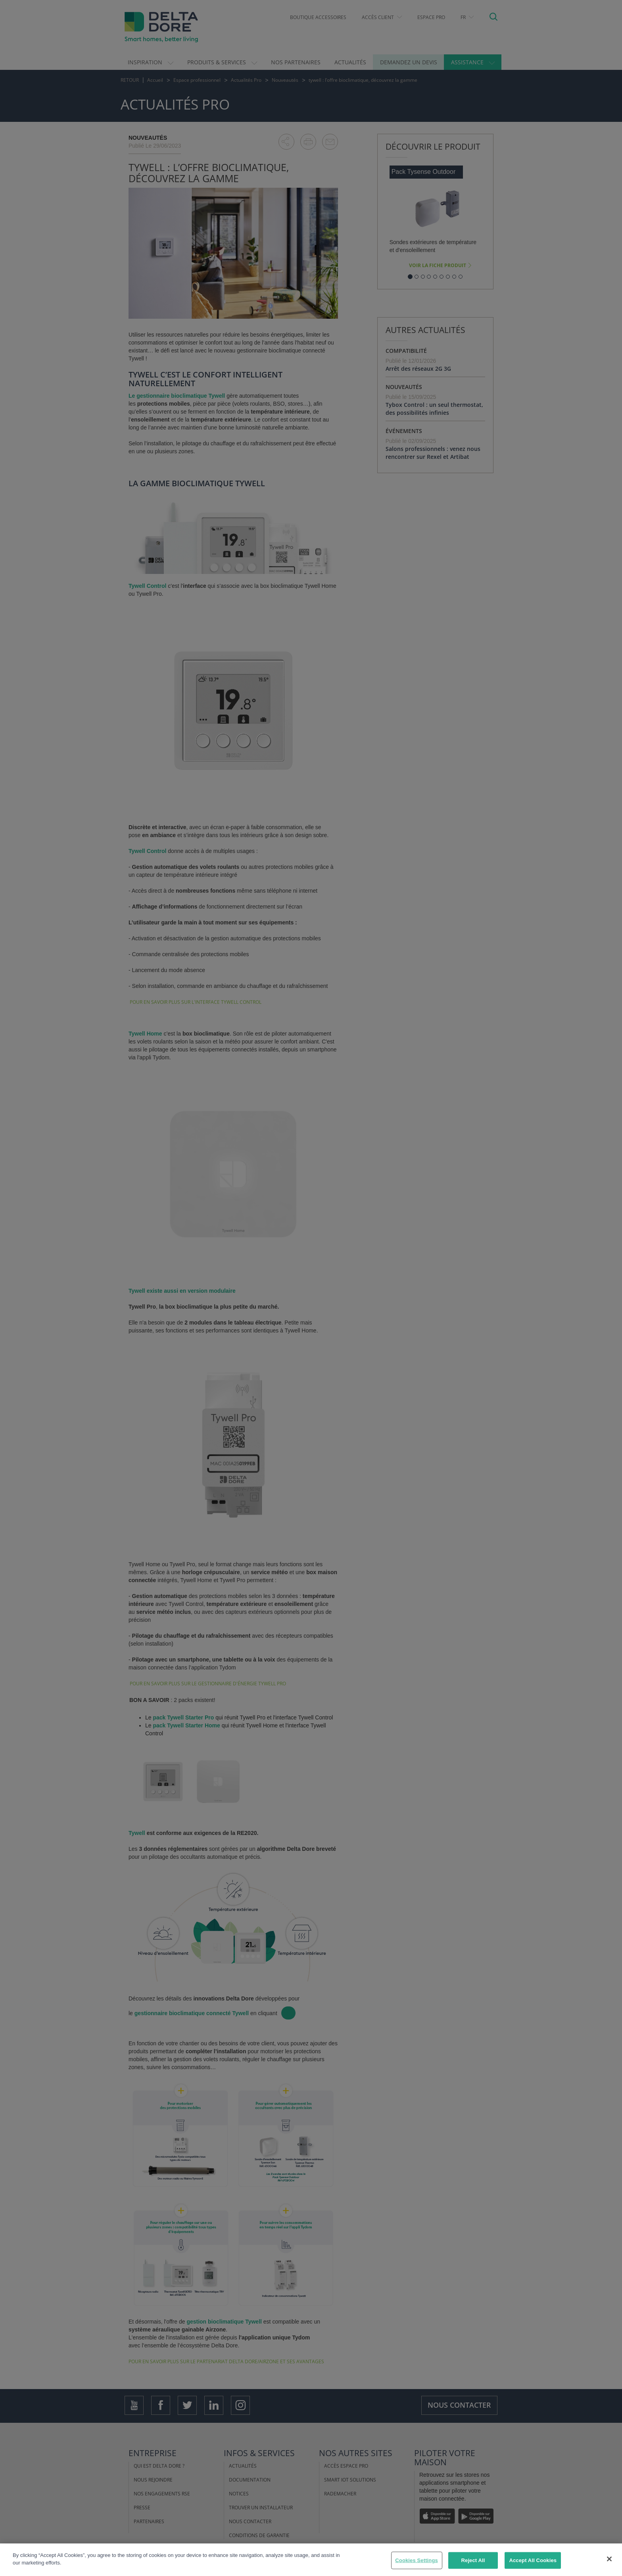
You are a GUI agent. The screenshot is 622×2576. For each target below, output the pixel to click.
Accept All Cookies (533, 2560)
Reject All (473, 2560)
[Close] (609, 2559)
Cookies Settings (416, 2560)
